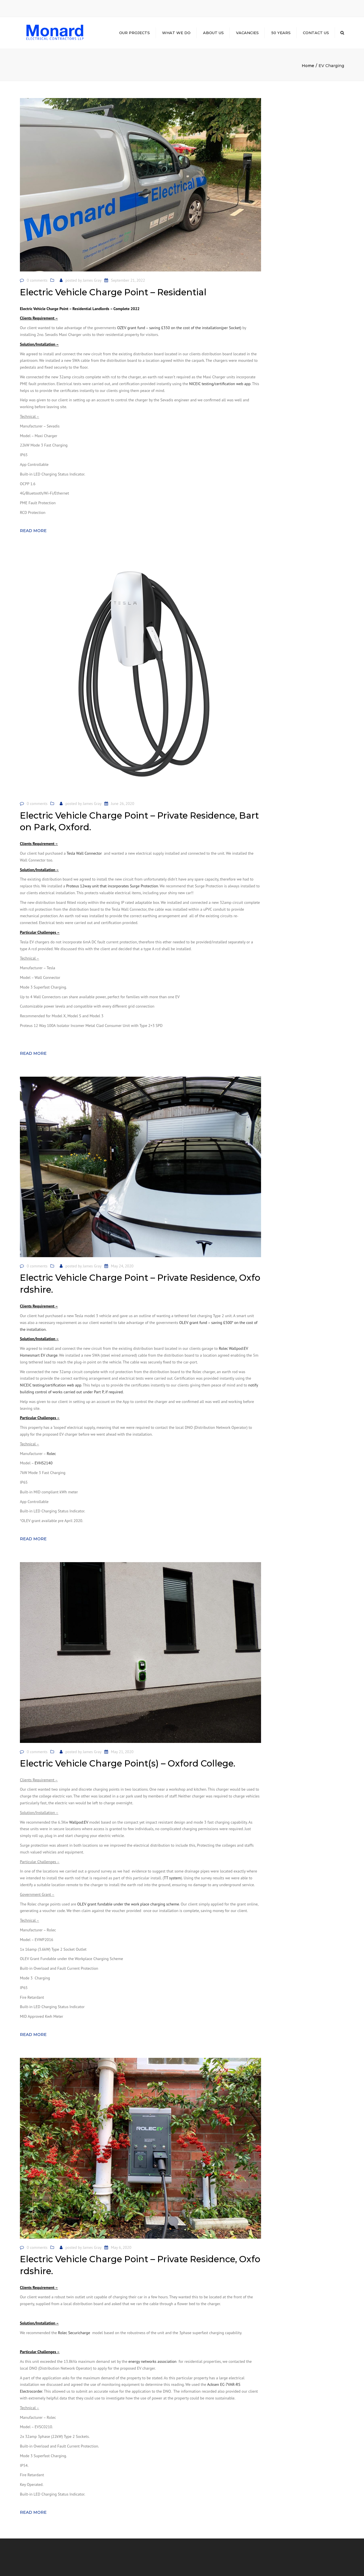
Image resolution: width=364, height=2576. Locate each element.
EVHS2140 (44, 1463)
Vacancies (247, 32)
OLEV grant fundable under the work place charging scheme (128, 1904)
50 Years (281, 32)
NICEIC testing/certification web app (220, 383)
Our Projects (134, 32)
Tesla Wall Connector (84, 853)
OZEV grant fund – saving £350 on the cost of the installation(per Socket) (179, 327)
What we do (176, 32)
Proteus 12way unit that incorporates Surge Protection (112, 886)
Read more (33, 530)
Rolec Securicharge (74, 2332)
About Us (213, 32)
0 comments (37, 280)
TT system (172, 1877)
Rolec (51, 1453)
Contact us (316, 32)
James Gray (92, 280)
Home (308, 65)
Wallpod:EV (78, 1822)
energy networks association (153, 2361)
